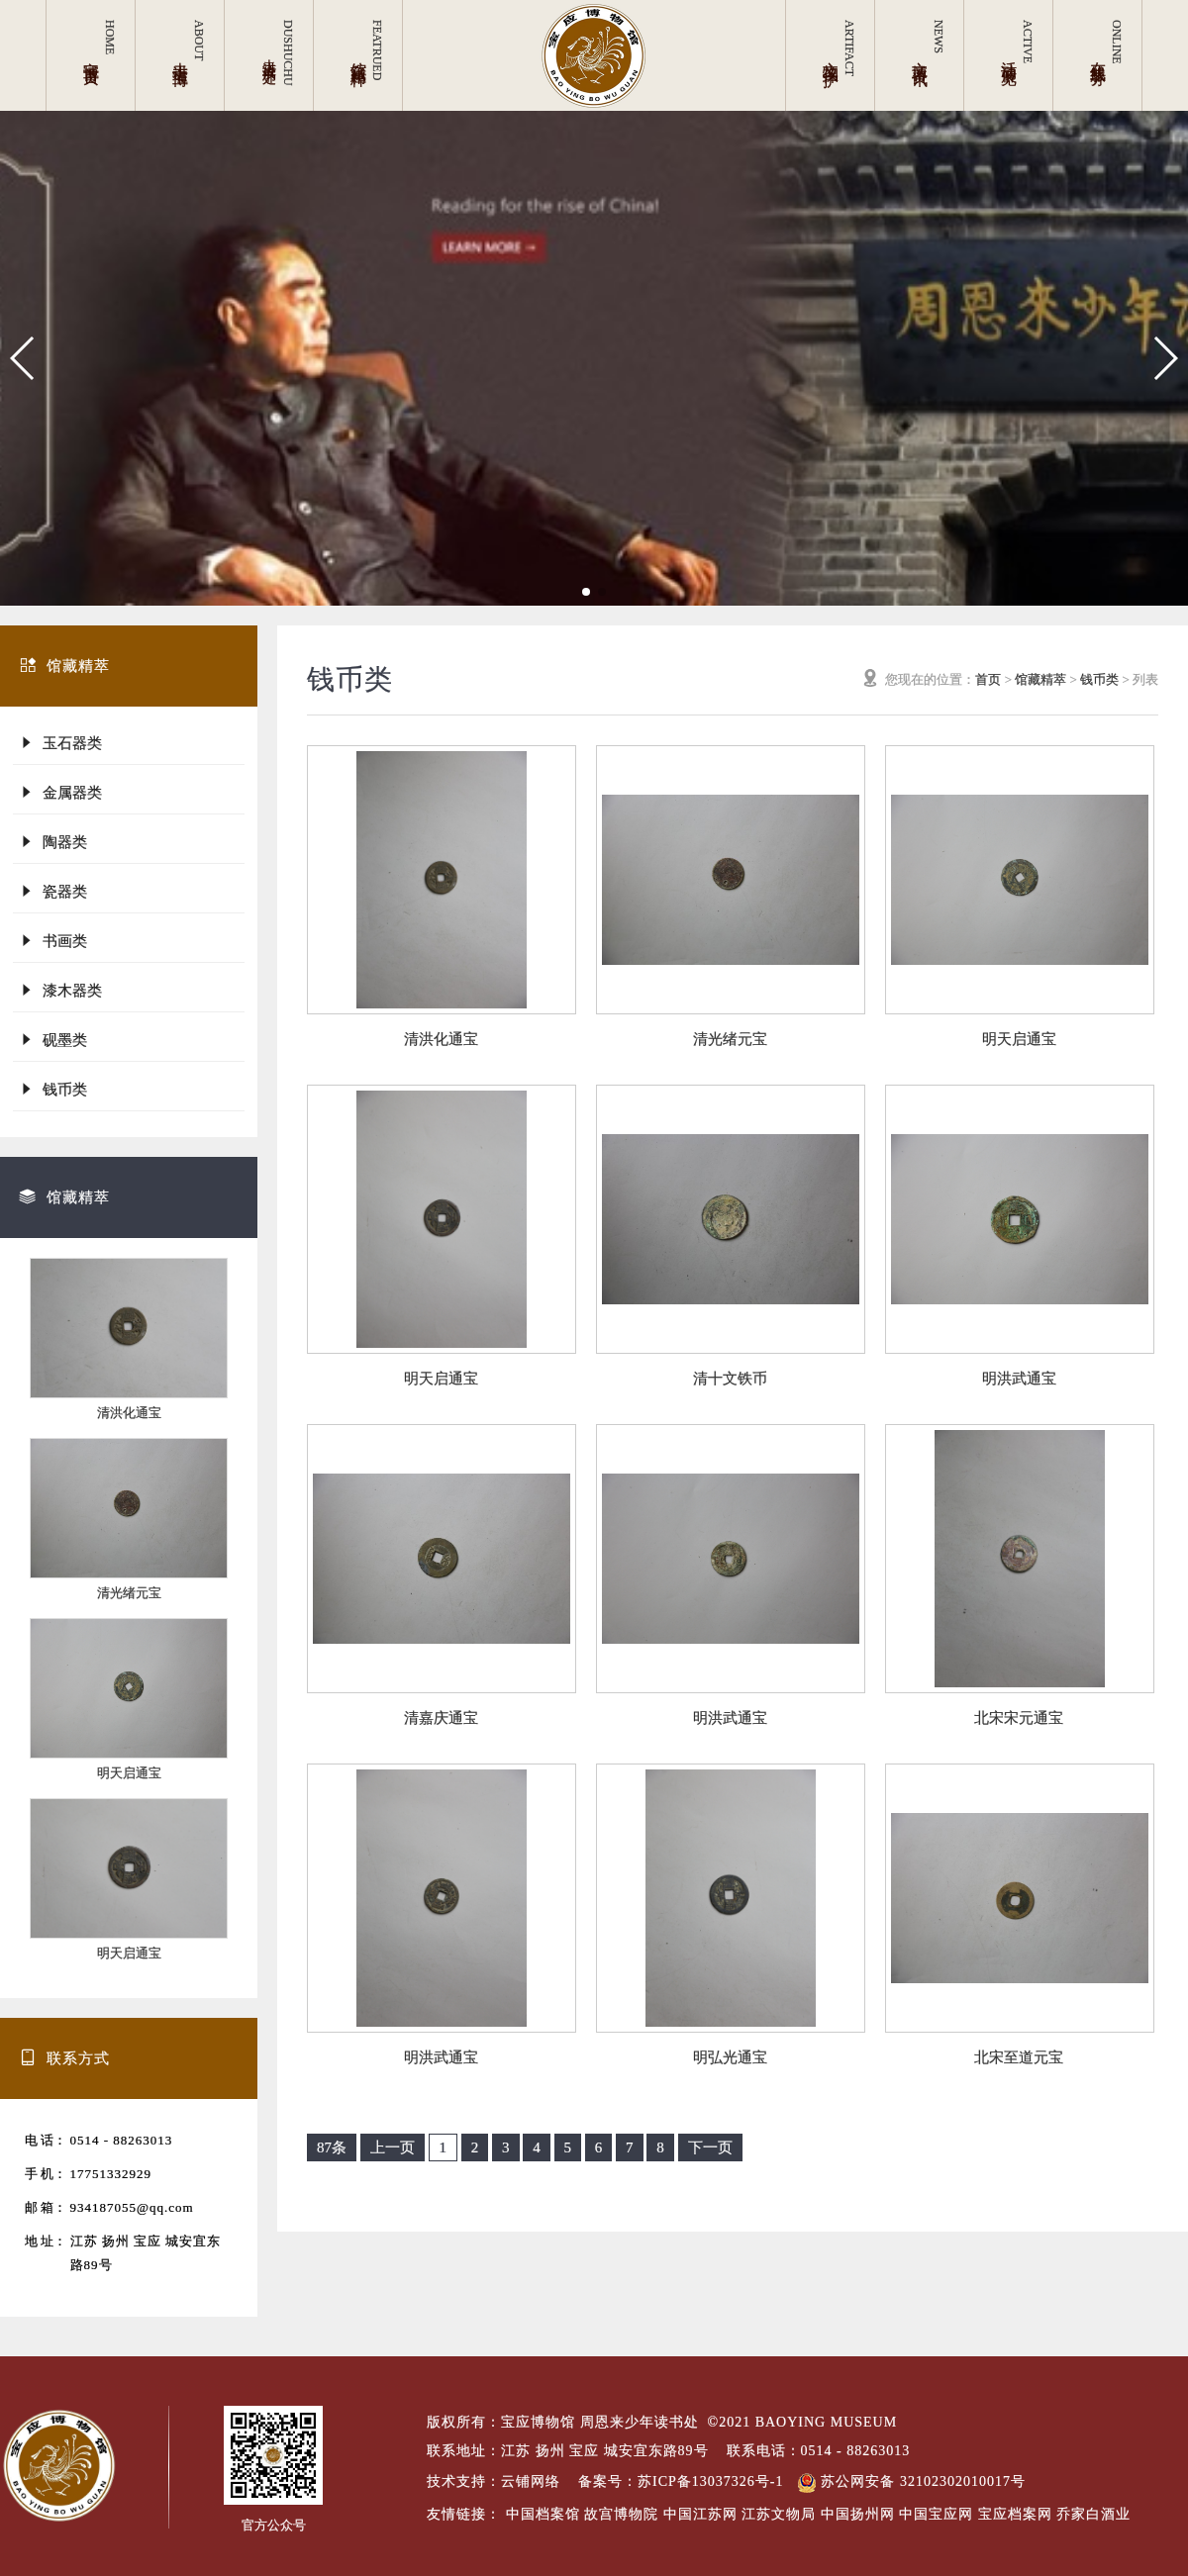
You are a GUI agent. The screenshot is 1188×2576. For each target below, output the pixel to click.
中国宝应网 (936, 2514)
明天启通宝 (129, 1772)
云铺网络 (530, 2481)
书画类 (53, 940)
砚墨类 (53, 1039)
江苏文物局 (779, 2514)
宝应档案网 (1015, 2514)
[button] (23, 358)
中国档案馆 (543, 2514)
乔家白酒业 (1093, 2514)
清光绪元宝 (129, 1592)
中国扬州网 (858, 2514)
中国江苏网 (700, 2514)
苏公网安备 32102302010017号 (911, 2481)
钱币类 (53, 1089)
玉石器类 (60, 742)
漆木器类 (60, 990)
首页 (988, 679)
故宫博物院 (621, 2514)
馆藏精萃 (1040, 679)
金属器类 (60, 792)
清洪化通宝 (129, 1412)
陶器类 (53, 841)
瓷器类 (53, 891)
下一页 (710, 2147)
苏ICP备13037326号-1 (710, 2481)
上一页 (392, 2147)
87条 (331, 2147)
